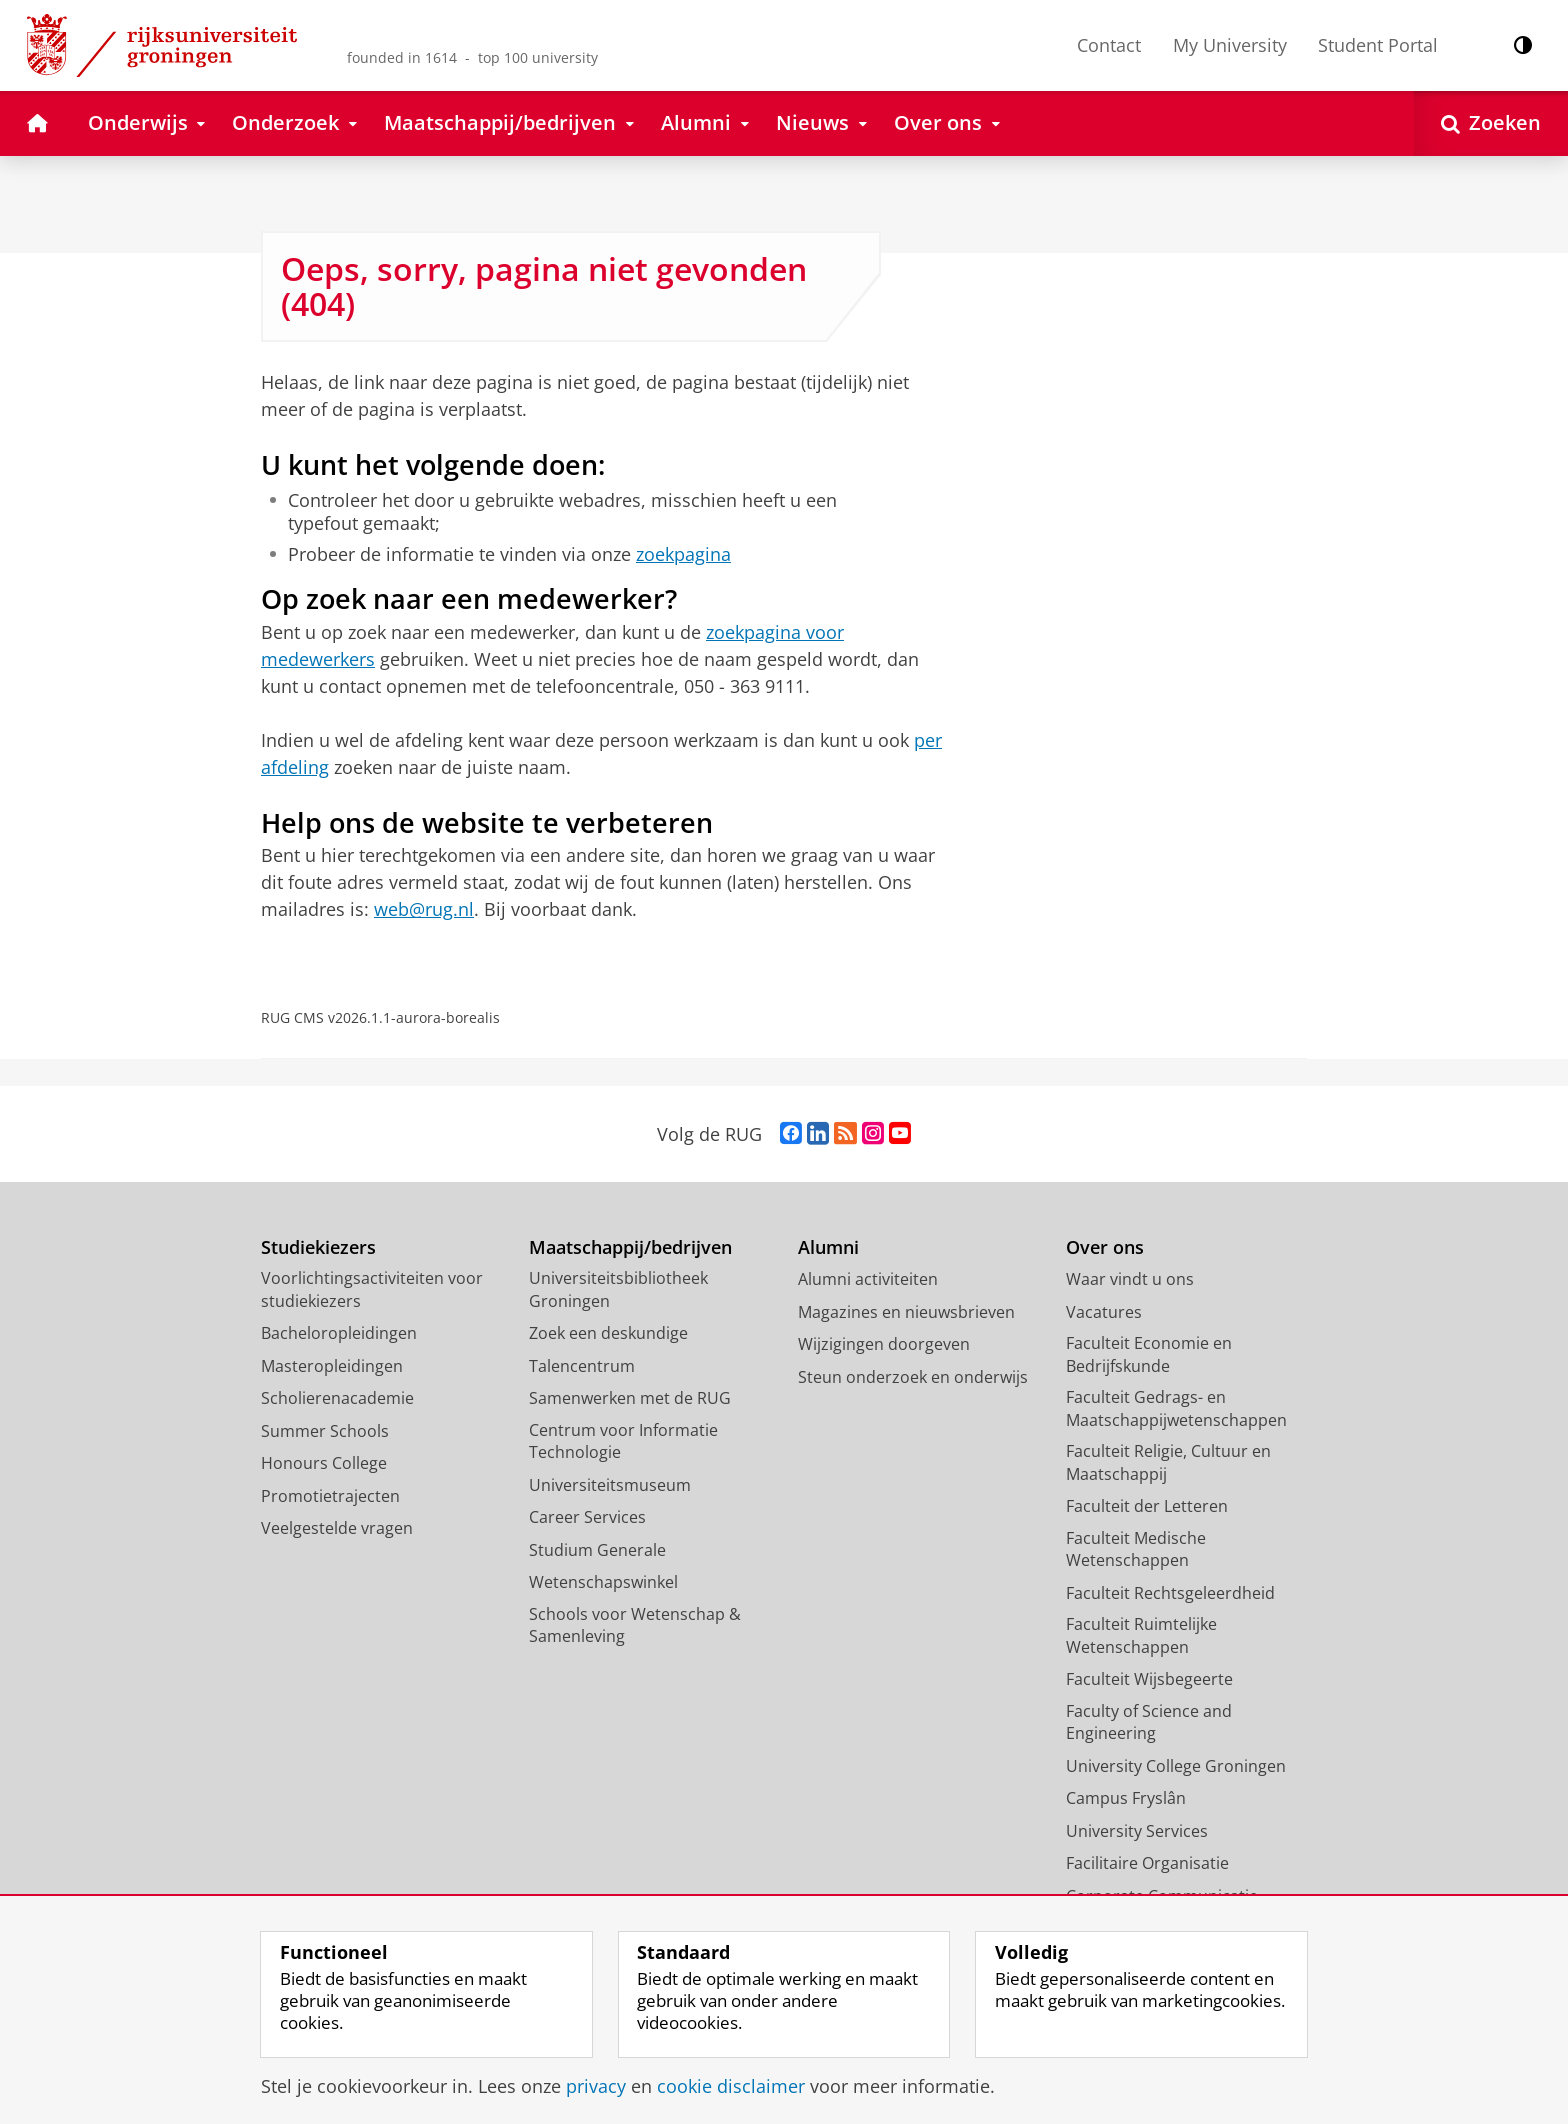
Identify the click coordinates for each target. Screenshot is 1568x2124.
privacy (596, 2086)
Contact (1109, 45)
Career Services (587, 1517)
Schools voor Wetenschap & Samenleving (635, 1625)
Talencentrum (582, 1366)
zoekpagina (683, 554)
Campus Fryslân (1126, 1798)
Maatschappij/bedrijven (630, 1247)
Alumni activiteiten (868, 1279)
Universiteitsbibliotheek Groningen (618, 1289)
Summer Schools (325, 1431)
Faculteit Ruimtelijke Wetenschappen (1141, 1635)
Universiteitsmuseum (610, 1485)
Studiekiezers (318, 1247)
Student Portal (1378, 45)
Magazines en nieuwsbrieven (906, 1312)
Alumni (828, 1247)
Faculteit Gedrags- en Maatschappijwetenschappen (1176, 1408)
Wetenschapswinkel (603, 1582)
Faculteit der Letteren (1147, 1506)
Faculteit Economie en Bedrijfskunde (1149, 1354)
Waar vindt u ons (1130, 1279)
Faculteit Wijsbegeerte (1149, 1679)
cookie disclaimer (731, 2086)
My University (1230, 45)
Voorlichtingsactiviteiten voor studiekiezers (372, 1289)
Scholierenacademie (337, 1398)
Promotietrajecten (330, 1496)
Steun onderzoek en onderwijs (913, 1377)
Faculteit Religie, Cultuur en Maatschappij (1168, 1462)
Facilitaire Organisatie (1147, 1863)
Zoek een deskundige (608, 1333)
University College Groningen (1176, 1766)
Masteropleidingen (332, 1366)
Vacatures (1104, 1312)
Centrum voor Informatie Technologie (623, 1441)
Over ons (1105, 1247)
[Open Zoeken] (1491, 123)
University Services (1137, 1831)
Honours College (324, 1463)
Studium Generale (597, 1550)
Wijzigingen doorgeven (884, 1344)
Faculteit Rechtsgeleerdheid (1170, 1593)
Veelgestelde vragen (337, 1528)
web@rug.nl (424, 909)
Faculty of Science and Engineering (1149, 1722)
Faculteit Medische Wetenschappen (1136, 1549)
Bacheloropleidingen (339, 1333)
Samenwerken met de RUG (630, 1398)
